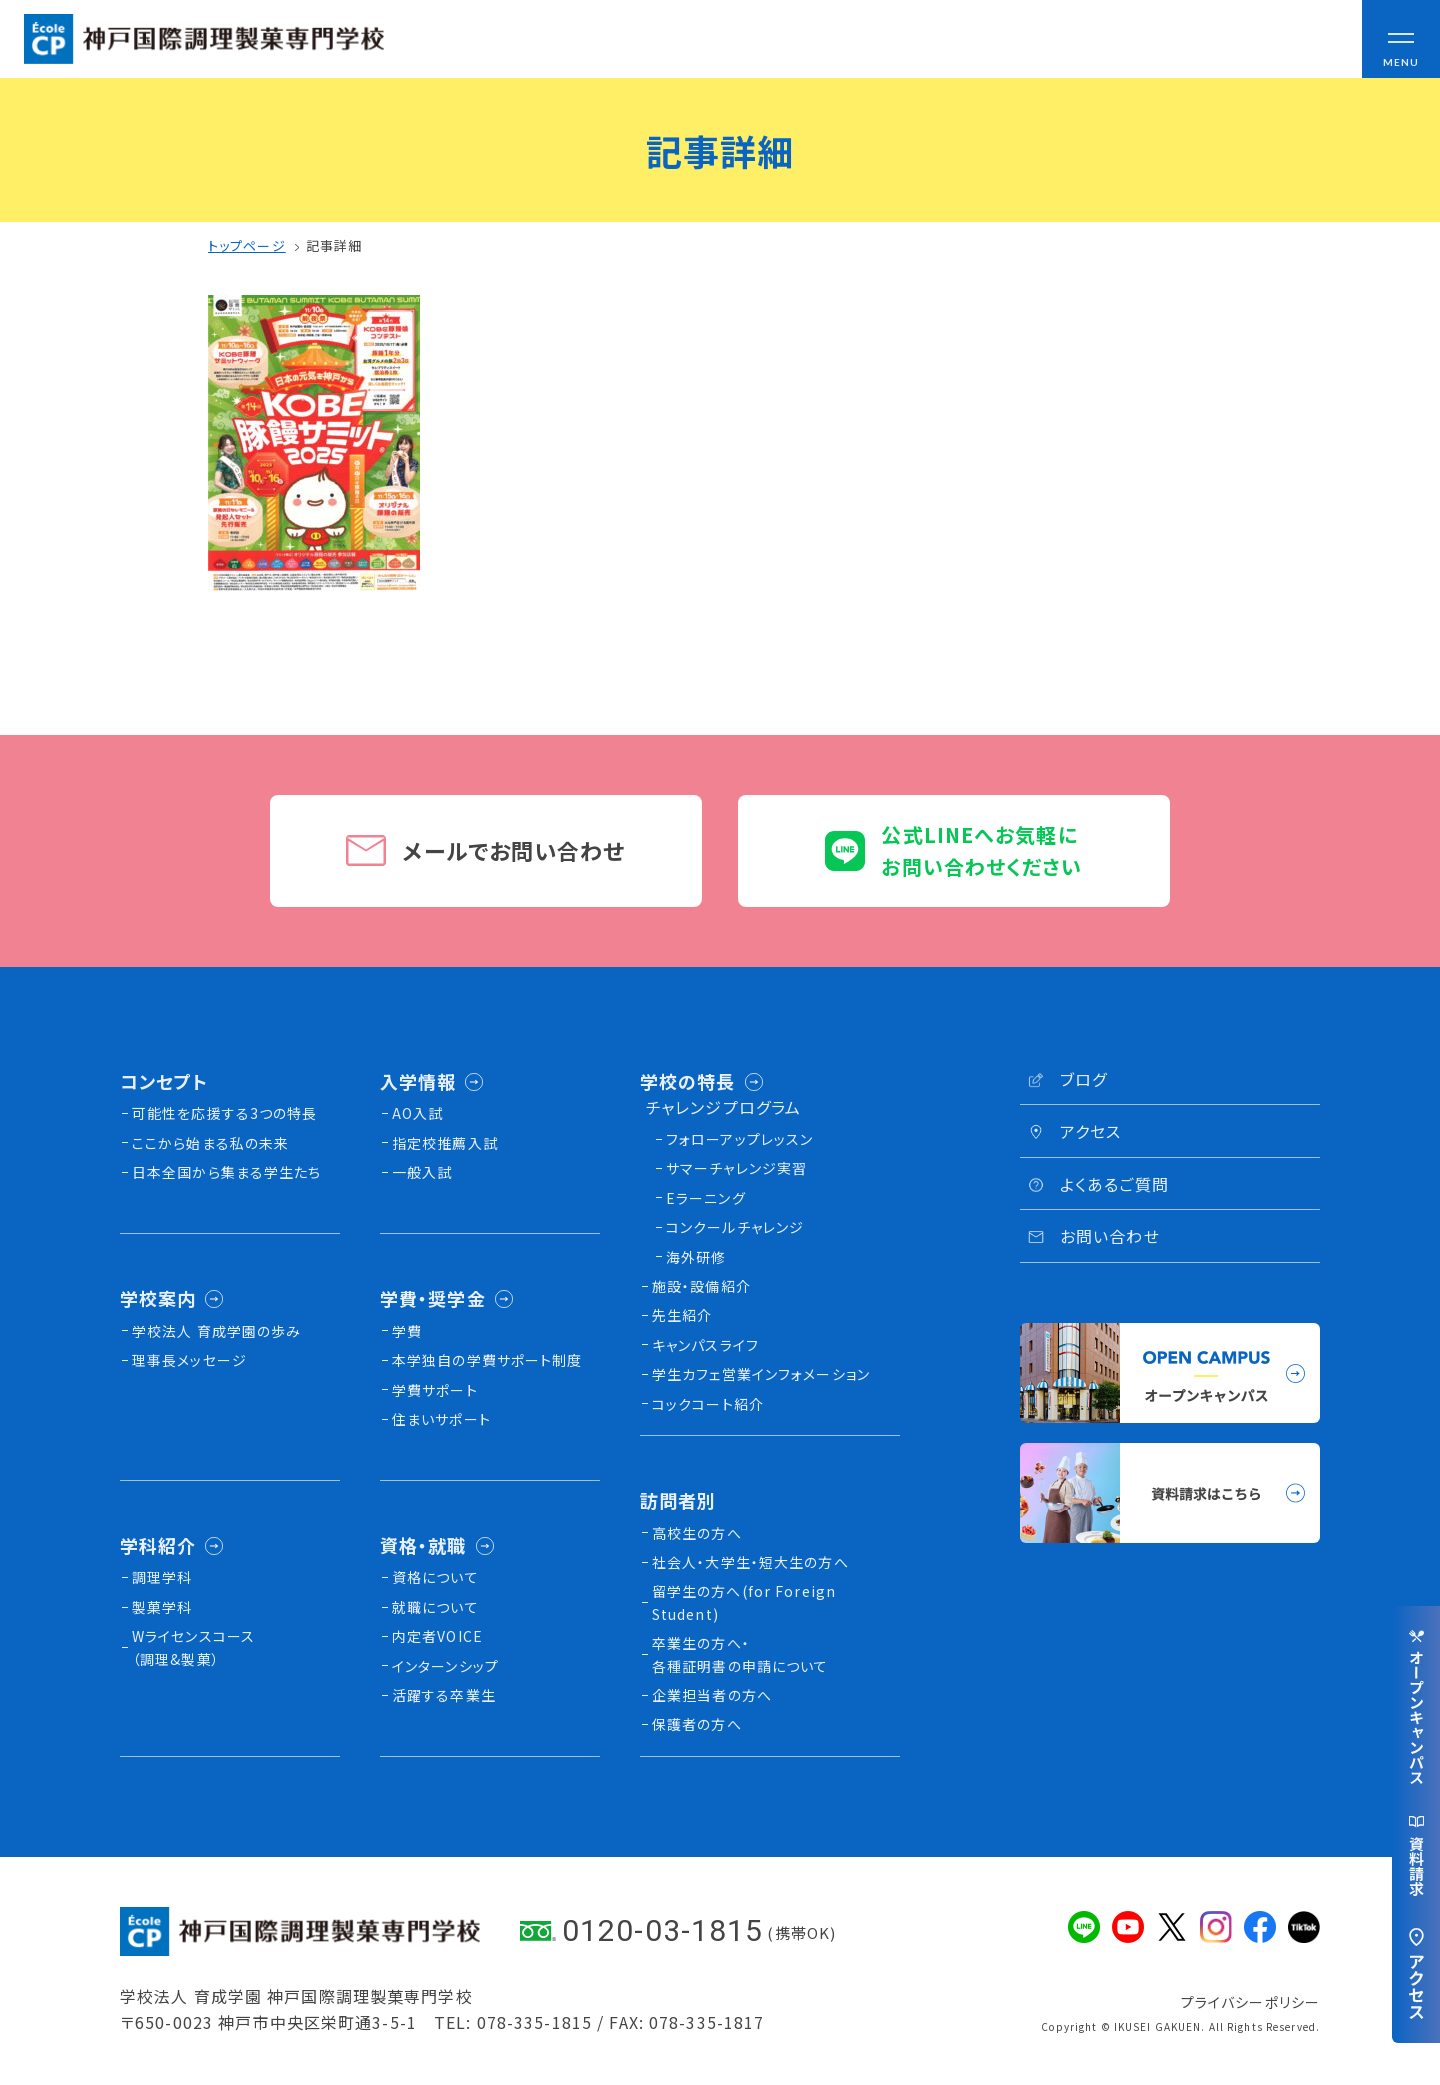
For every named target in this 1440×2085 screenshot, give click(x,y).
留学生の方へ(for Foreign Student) (744, 1602)
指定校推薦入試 (445, 1143)
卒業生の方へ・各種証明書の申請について (740, 1654)
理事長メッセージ (189, 1360)
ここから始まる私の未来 (210, 1143)
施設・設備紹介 (701, 1286)
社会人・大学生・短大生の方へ (750, 1562)
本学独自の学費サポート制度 (487, 1360)
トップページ (247, 245)
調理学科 (162, 1577)
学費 (407, 1331)
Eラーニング (706, 1198)
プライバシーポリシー (1250, 2002)
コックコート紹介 (708, 1404)
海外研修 (696, 1257)
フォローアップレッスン (739, 1139)
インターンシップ (445, 1666)
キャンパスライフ (705, 1345)
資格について (435, 1577)
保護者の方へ (697, 1724)
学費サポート (435, 1390)
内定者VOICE (437, 1636)
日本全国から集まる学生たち (227, 1172)
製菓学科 (162, 1607)
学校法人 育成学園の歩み (216, 1331)
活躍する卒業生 (444, 1695)
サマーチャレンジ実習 (736, 1168)
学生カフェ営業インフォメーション (761, 1374)
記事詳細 (334, 245)
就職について (435, 1607)
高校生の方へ (697, 1533)
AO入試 (417, 1113)
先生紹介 (682, 1315)
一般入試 (422, 1172)
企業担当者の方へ (712, 1695)
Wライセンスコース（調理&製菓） (193, 1647)
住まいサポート (441, 1419)
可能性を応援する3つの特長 (225, 1113)
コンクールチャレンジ (735, 1227)
